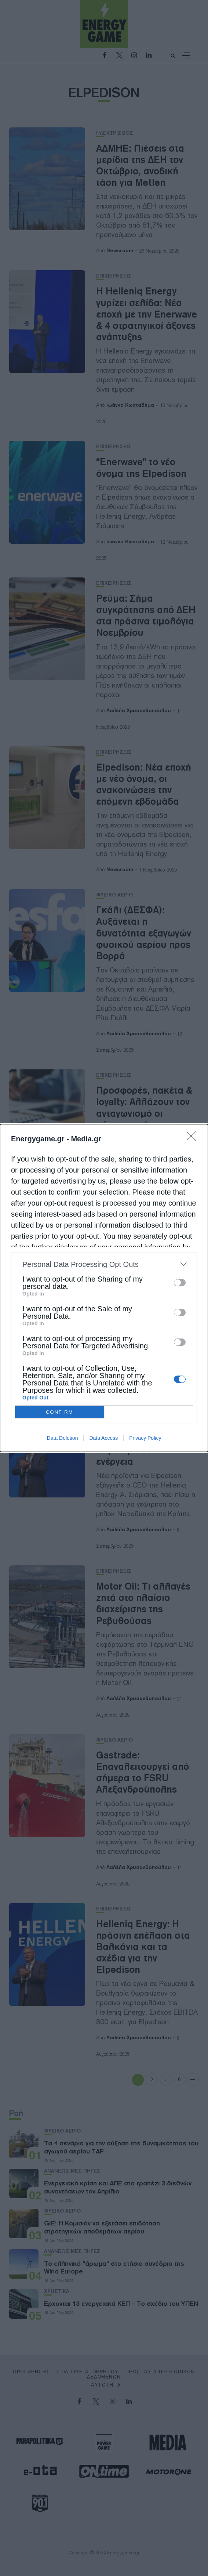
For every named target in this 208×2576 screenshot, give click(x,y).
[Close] (194, 1138)
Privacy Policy (145, 1438)
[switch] (180, 1282)
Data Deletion (62, 1438)
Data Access (103, 1438)
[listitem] (104, 1264)
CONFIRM (59, 1411)
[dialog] (104, 1288)
